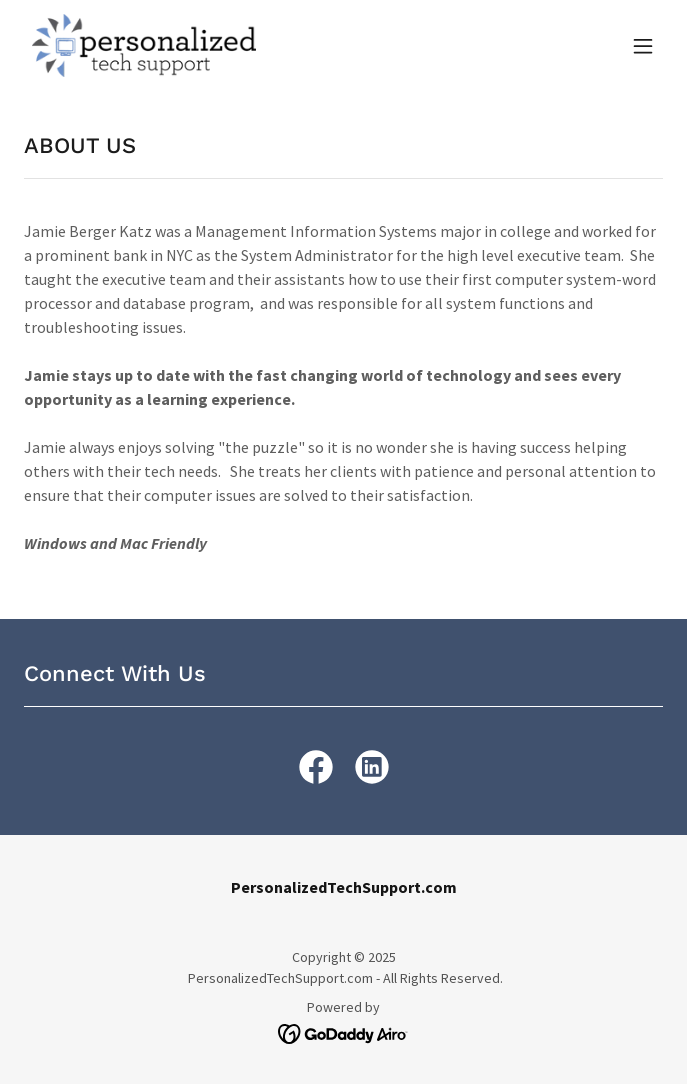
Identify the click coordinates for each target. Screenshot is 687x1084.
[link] (144, 45)
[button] (643, 46)
